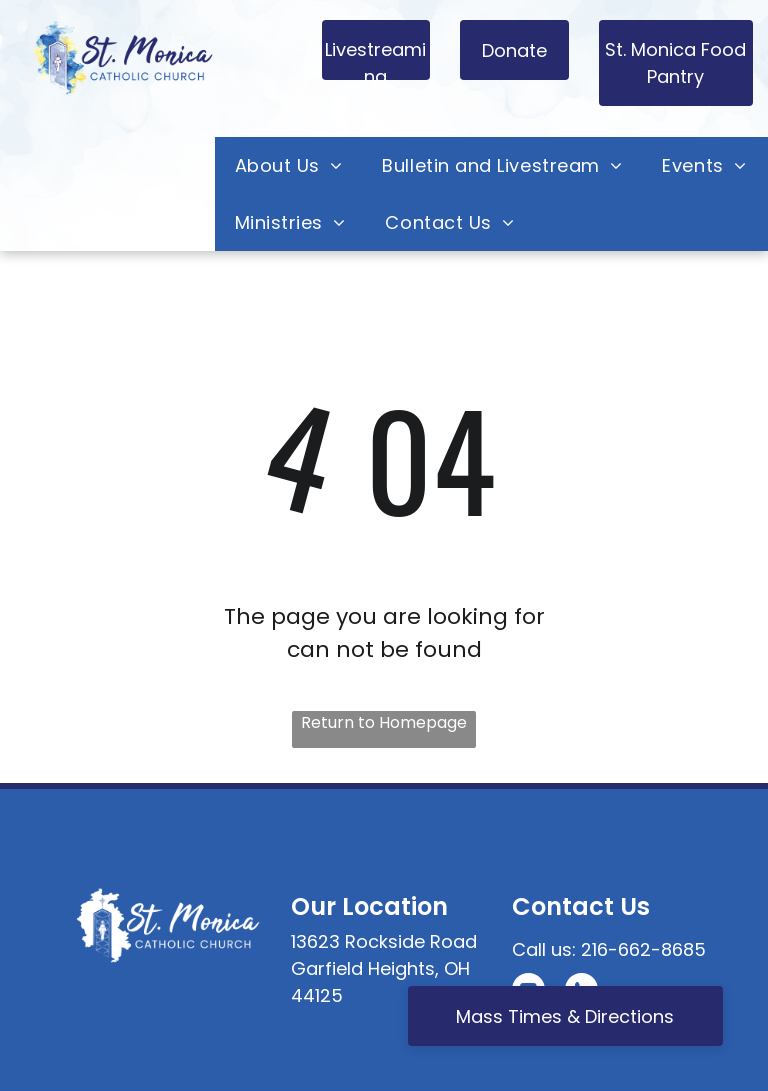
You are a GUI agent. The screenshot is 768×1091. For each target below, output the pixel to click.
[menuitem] (289, 165)
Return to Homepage (384, 722)
